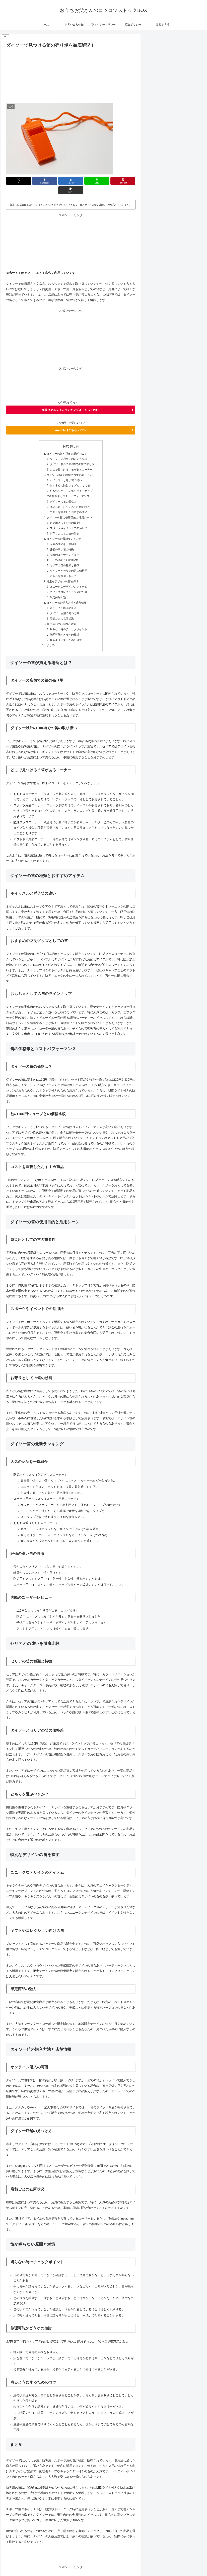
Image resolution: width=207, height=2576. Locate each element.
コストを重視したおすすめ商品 (68, 504)
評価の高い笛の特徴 (62, 542)
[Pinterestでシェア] (103, 181)
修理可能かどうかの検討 (64, 628)
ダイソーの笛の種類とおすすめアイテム (71, 466)
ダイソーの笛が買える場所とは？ (67, 444)
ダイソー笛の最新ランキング (64, 531)
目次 (66, 437)
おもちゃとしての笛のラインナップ (71, 482)
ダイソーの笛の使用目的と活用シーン (69, 509)
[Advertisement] (70, 74)
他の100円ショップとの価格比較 (69, 498)
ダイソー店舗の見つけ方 (64, 607)
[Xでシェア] (16, 181)
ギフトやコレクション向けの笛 (68, 585)
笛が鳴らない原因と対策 (61, 618)
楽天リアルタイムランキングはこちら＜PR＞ (70, 400)
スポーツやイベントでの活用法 (68, 520)
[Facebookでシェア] (38, 181)
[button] (125, 181)
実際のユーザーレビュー (64, 547)
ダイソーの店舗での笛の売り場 (68, 449)
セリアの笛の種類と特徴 (64, 558)
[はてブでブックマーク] (60, 181)
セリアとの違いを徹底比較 (63, 553)
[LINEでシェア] (81, 181)
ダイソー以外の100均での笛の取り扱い (73, 455)
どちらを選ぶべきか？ (63, 569)
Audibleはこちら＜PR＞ (70, 421)
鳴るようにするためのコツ (66, 634)
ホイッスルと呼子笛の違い (66, 471)
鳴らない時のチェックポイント (68, 623)
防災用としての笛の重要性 (66, 515)
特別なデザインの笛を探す (63, 574)
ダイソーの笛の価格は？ (64, 493)
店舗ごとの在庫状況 (62, 612)
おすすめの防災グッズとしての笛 (70, 477)
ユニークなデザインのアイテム (68, 580)
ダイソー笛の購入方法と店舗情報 (67, 596)
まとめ (51, 639)
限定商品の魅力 (59, 590)
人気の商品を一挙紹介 (63, 536)
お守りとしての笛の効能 (64, 525)
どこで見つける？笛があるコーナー (71, 460)
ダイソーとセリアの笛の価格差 (68, 563)
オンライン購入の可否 (63, 601)
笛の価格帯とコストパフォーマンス (68, 487)
